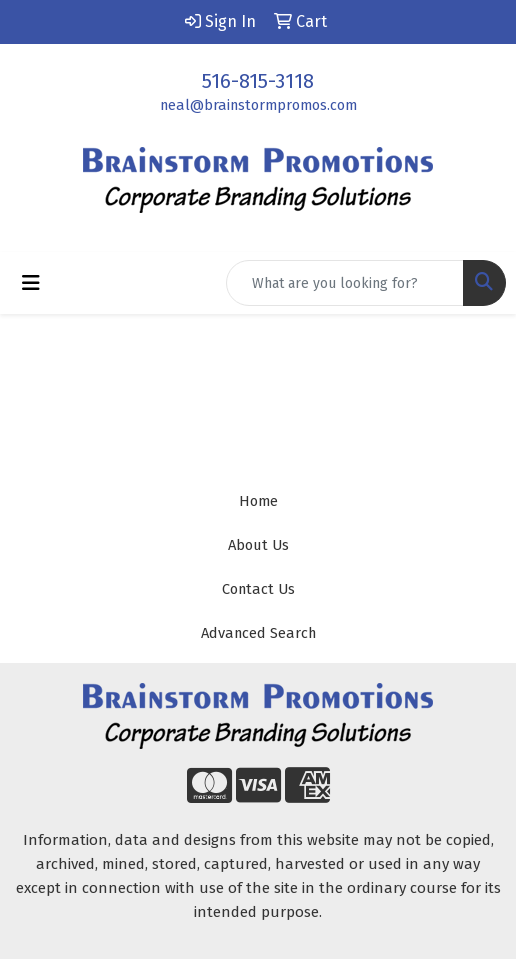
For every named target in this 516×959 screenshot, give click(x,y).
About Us (258, 545)
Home (258, 501)
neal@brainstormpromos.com (258, 105)
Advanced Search (258, 633)
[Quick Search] (345, 283)
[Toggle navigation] (31, 283)
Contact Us (258, 589)
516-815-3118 (258, 81)
